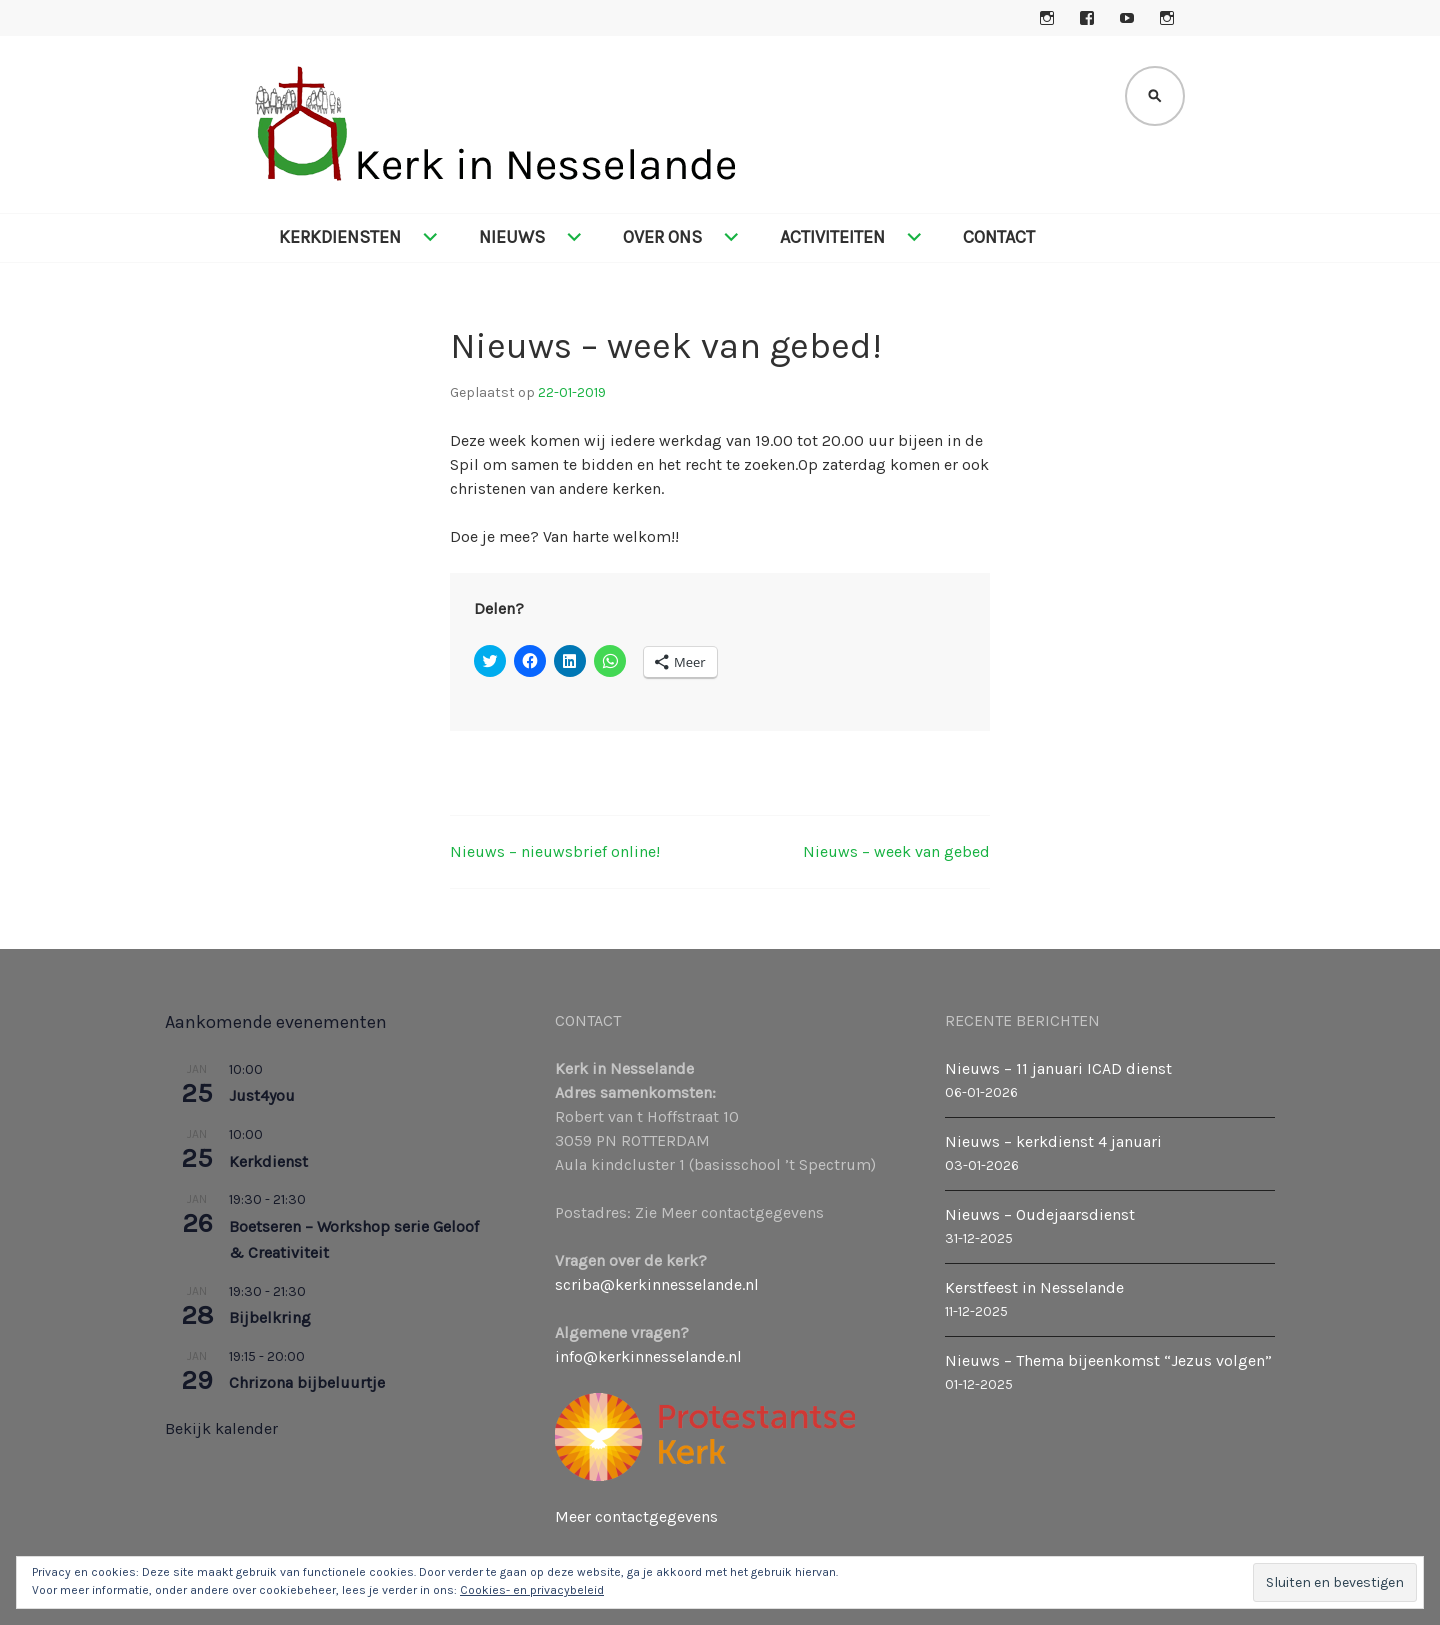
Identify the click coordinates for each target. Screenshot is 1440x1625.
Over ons (662, 237)
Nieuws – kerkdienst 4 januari (1053, 1141)
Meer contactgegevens (636, 1516)
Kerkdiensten (340, 237)
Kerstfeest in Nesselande (1034, 1287)
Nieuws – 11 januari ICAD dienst (1058, 1068)
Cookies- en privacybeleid (532, 1590)
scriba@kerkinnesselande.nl (657, 1284)
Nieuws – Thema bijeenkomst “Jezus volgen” (1108, 1360)
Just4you (262, 1095)
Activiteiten (832, 237)
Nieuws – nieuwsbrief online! (555, 851)
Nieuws (512, 237)
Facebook (1087, 18)
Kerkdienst (268, 1161)
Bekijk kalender (221, 1428)
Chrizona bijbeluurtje (307, 1382)
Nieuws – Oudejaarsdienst (1040, 1214)
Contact (999, 237)
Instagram (1047, 18)
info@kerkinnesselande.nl (648, 1356)
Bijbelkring (270, 1317)
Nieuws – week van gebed (896, 851)
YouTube (1127, 18)
